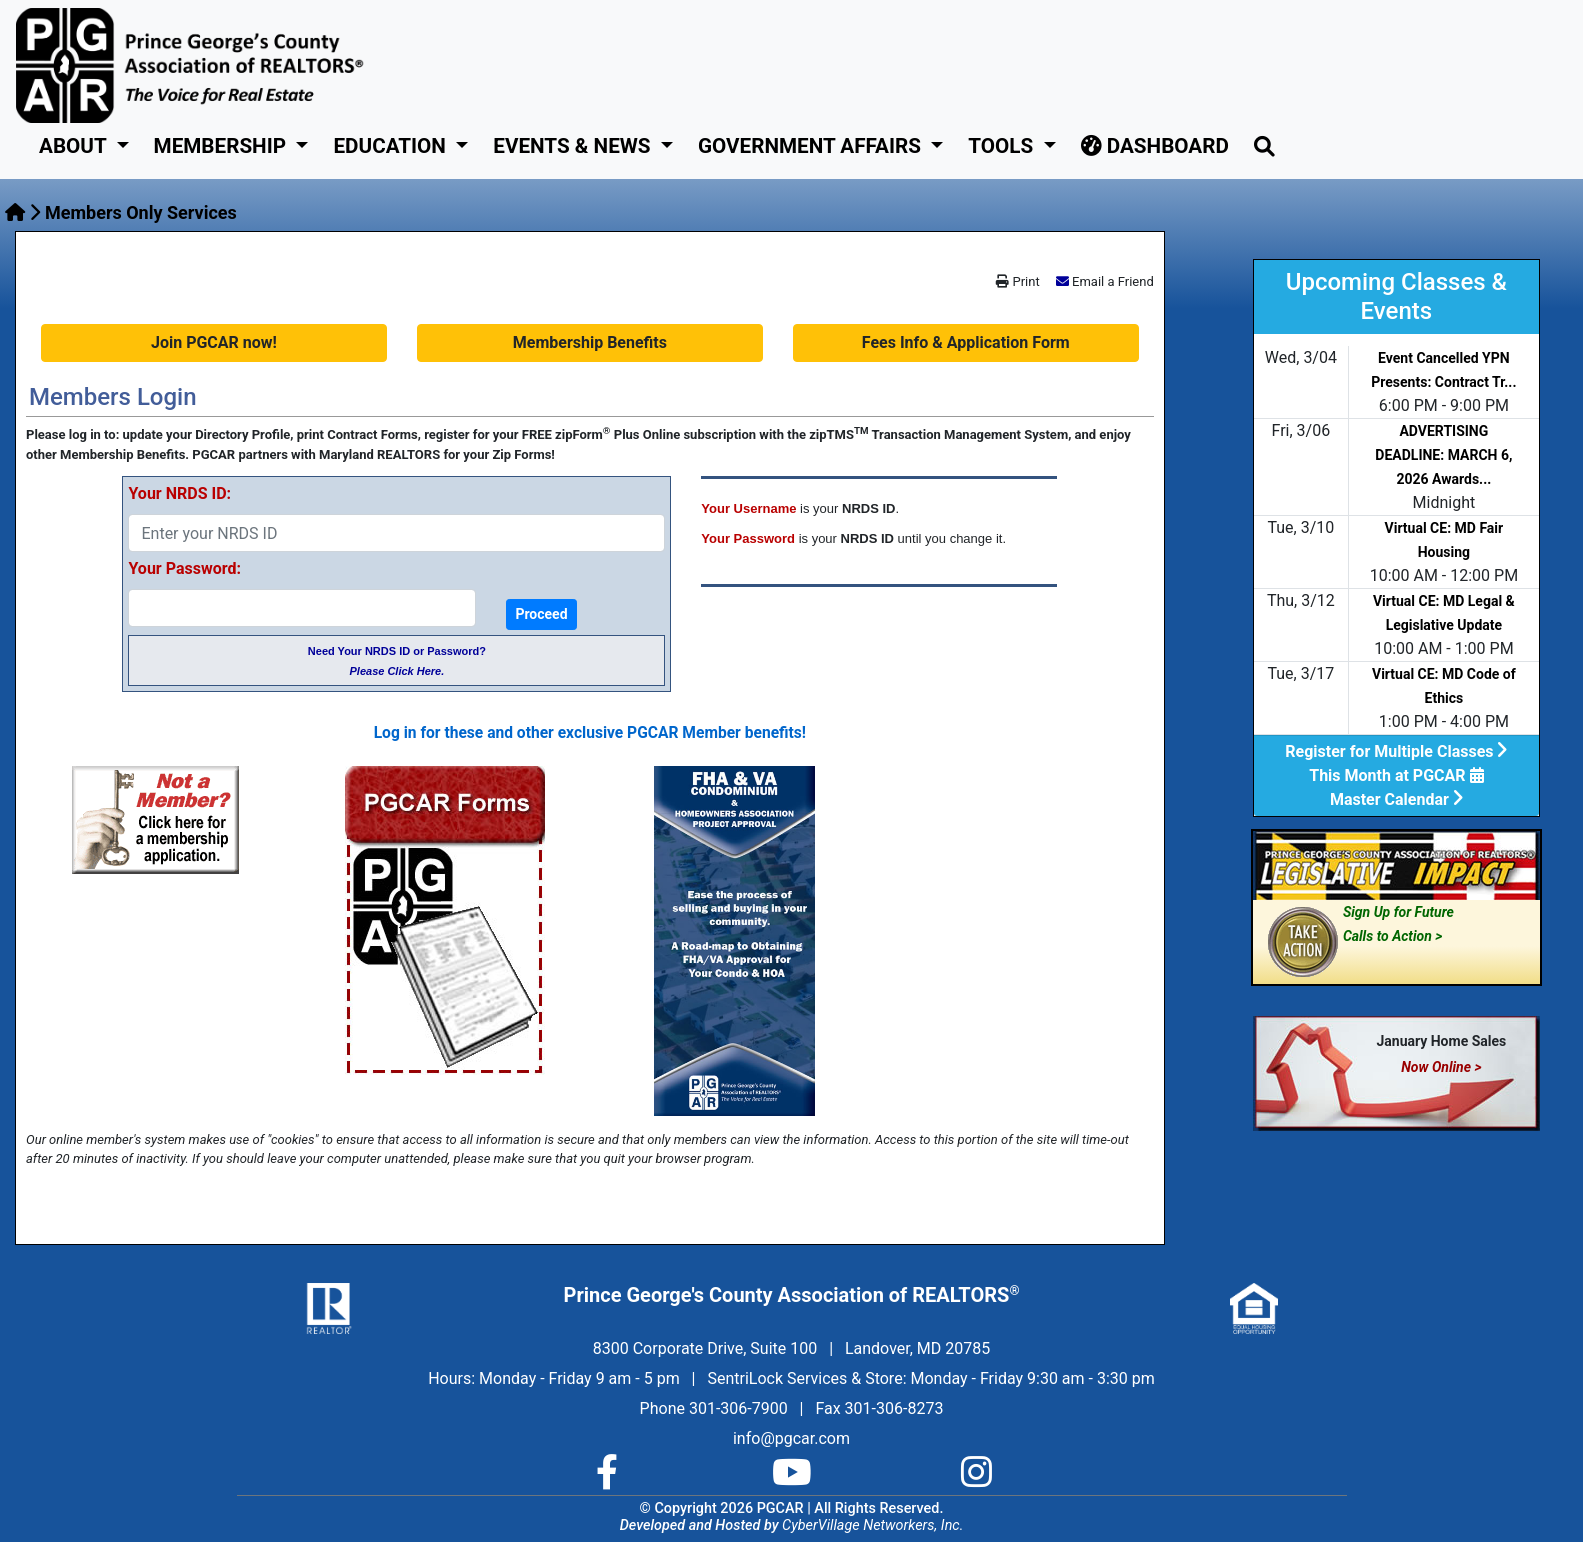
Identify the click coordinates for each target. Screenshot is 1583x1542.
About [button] (75, 146)
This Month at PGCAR (1396, 775)
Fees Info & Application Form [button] (966, 342)
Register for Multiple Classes (1396, 751)
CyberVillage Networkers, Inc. (872, 1525)
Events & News (574, 146)
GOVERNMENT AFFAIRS (812, 146)
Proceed (541, 614)
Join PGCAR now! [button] (214, 342)
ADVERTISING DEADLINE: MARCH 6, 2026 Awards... (1443, 455)
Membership (223, 146)
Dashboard (1155, 146)
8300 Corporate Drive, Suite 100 (705, 1348)
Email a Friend (1113, 281)
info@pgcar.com (791, 1438)
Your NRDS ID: (179, 493)
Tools (1003, 146)
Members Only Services (141, 212)
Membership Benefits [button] (590, 342)
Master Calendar (1396, 799)
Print (1017, 281)
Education (392, 146)
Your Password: (184, 568)
